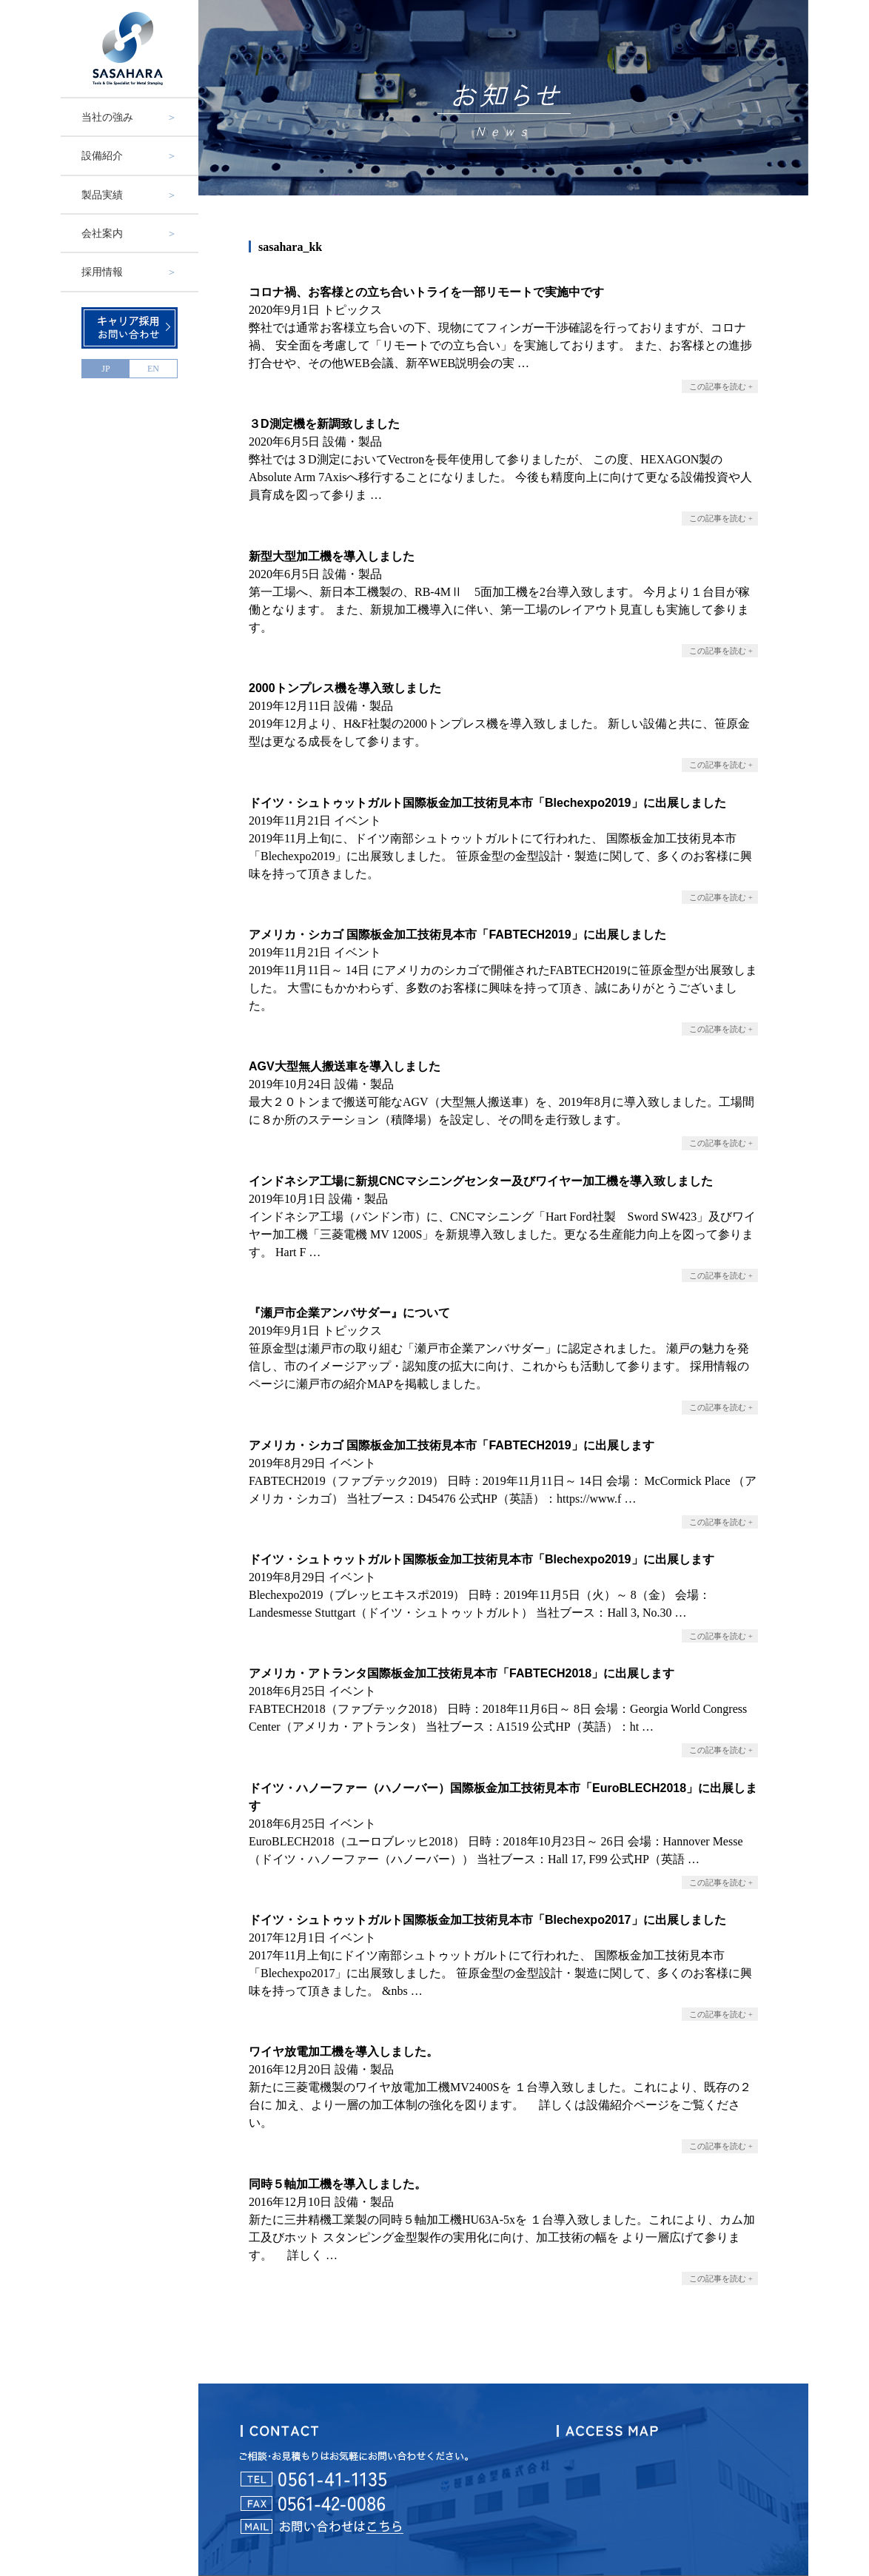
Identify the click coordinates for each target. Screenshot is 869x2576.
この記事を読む (717, 386)
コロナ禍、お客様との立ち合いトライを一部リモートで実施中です (426, 292)
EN (153, 368)
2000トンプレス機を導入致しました (345, 688)
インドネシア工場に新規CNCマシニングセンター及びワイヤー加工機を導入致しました (481, 1181)
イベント (357, 820)
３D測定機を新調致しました (324, 423)
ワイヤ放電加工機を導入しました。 (343, 2051)
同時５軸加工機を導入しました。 (337, 2184)
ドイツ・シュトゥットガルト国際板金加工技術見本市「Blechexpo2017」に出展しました (487, 1919)
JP (105, 368)
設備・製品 (352, 441)
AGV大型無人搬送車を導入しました (344, 1066)
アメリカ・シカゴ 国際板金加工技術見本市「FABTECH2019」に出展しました (457, 934)
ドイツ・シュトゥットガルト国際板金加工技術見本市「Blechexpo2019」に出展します (481, 1559)
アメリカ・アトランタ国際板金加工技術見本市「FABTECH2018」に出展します (461, 1673)
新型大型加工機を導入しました (332, 556)
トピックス (352, 309)
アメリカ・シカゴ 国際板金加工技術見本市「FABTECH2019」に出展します (451, 1445)
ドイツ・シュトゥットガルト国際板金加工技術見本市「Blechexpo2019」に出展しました (487, 802)
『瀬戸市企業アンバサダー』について (349, 1313)
